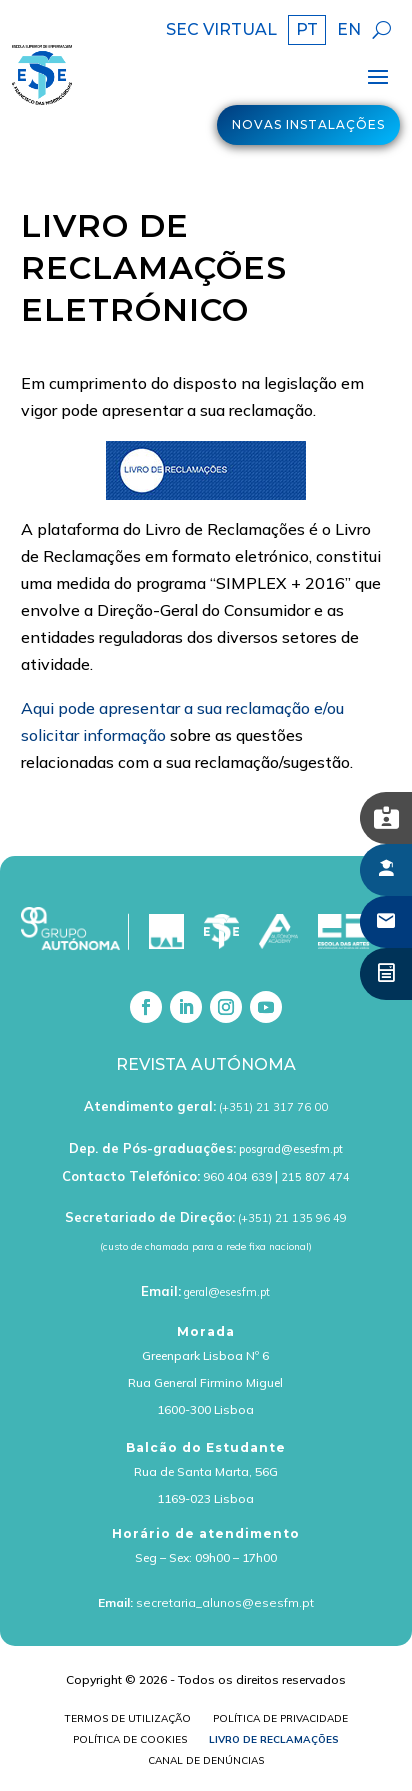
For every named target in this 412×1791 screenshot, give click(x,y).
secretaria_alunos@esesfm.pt (225, 1602)
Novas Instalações (308, 124)
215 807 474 (315, 1177)
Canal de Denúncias (206, 1762)
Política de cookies (130, 1741)
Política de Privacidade (280, 1720)
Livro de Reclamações (274, 1741)
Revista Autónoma (206, 1064)
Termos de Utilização (128, 1720)
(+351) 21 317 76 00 (273, 1107)
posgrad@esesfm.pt (291, 1149)
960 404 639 (237, 1177)
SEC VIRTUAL (221, 31)
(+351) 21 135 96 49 (292, 1218)
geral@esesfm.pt (227, 1292)
